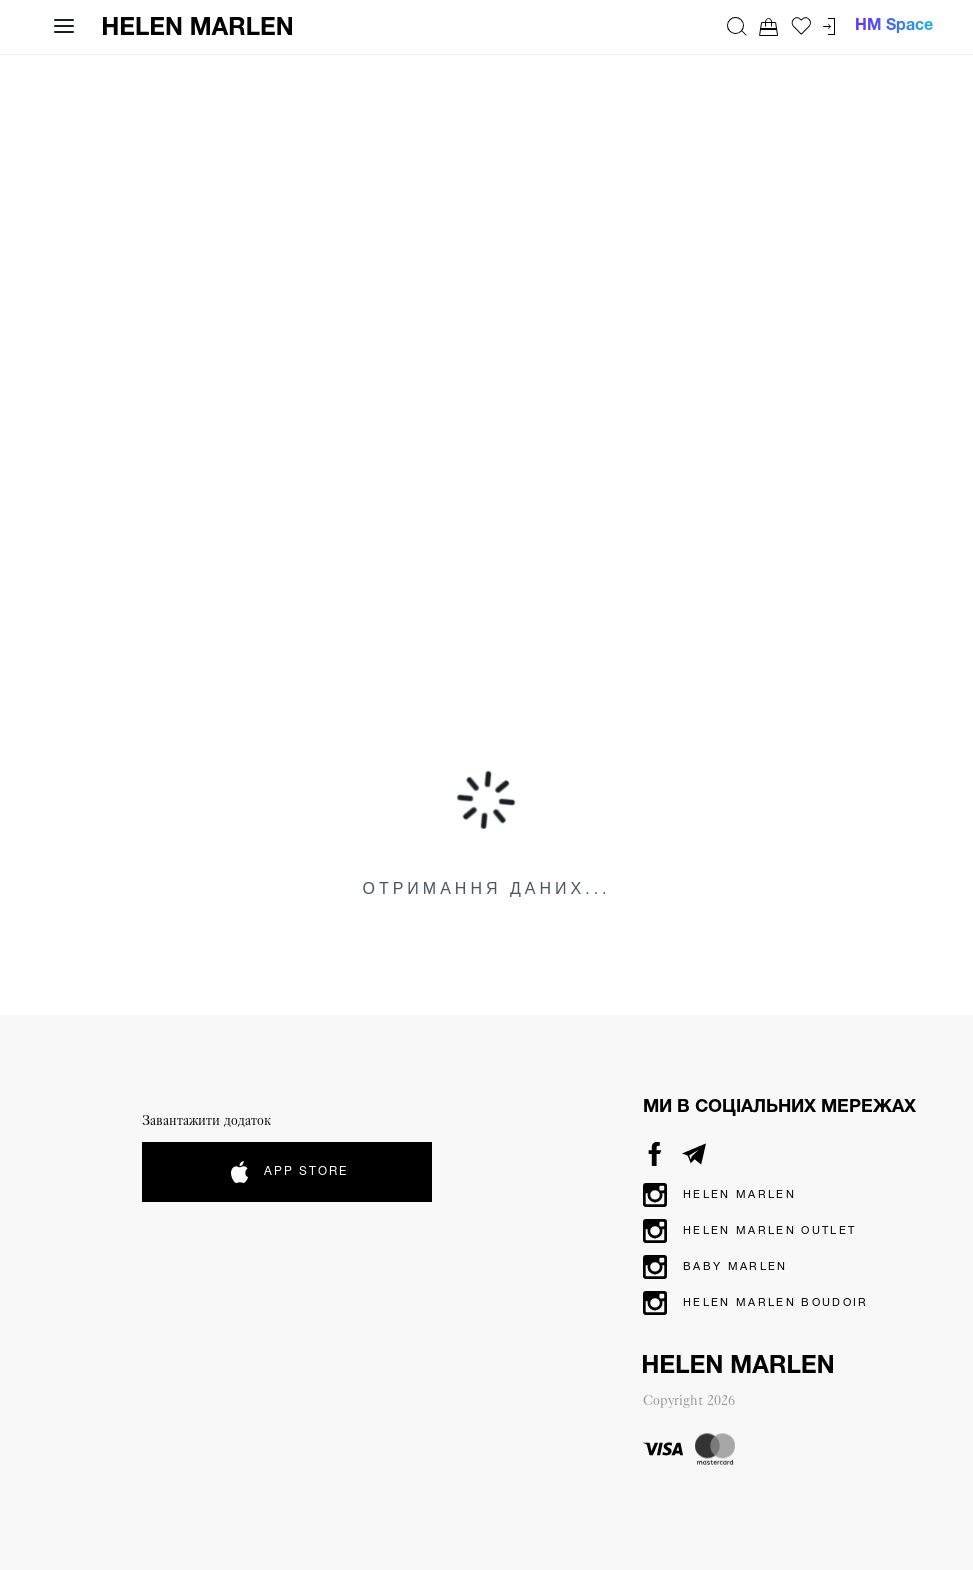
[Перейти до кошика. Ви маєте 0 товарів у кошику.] (769, 26)
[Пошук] (737, 26)
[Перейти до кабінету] (829, 26)
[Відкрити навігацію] (64, 26)
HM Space (894, 26)
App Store (287, 1172)
